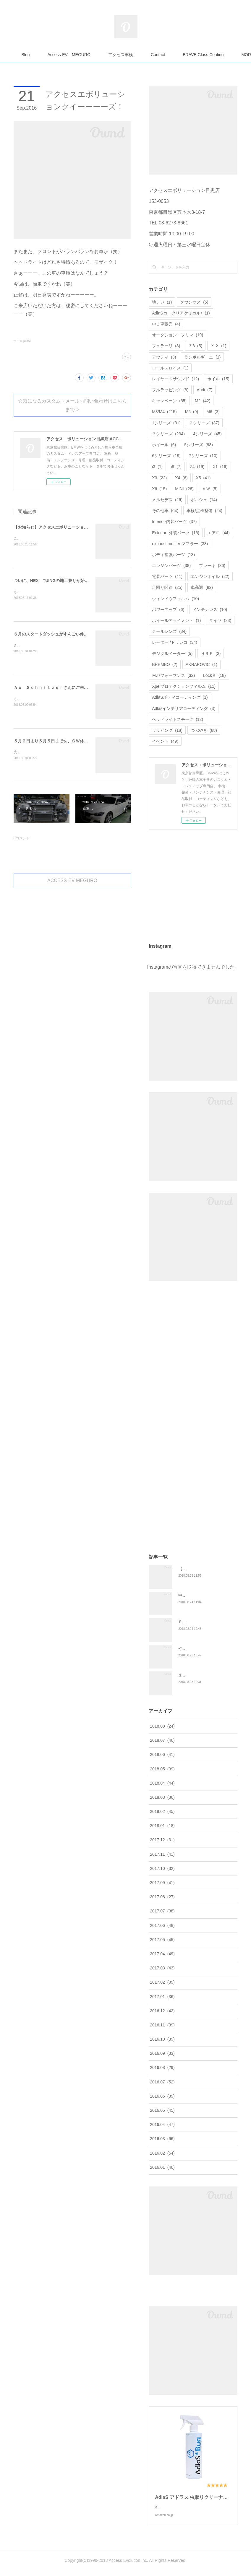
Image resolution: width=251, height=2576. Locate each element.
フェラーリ (166, 345)
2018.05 (162, 1769)
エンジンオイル (210, 576)
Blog (56, 54)
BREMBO (164, 664)
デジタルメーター (172, 653)
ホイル (218, 379)
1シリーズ (166, 423)
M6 (213, 411)
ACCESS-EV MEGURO (72, 880)
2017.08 (162, 1896)
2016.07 (162, 2082)
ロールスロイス (170, 368)
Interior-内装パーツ (174, 521)
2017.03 (162, 1968)
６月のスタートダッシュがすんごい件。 (51, 634)
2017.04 (162, 1953)
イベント (165, 741)
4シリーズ (207, 433)
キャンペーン (169, 400)
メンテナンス (209, 609)
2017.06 (162, 1925)
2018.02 (162, 1811)
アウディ (164, 357)
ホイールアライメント (176, 620)
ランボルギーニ (202, 357)
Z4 (197, 466)
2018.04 (162, 1783)
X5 (203, 477)
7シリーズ (203, 455)
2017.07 (162, 1911)
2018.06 (162, 1754)
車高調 (202, 587)
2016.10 (162, 2039)
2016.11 (162, 2025)
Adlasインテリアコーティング (183, 708)
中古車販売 (166, 324)
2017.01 (162, 1996)
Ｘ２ (218, 345)
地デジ (162, 302)
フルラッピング (170, 389)
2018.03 (162, 1797)
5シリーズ (198, 444)
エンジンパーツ (171, 565)
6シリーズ (166, 455)
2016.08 (162, 2067)
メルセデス (167, 499)
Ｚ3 (195, 345)
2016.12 (162, 2010)
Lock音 (214, 675)
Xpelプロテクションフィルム (184, 686)
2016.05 (162, 2110)
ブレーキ (212, 565)
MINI (184, 488)
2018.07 (162, 1740)
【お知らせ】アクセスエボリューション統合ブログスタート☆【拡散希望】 (84, 527)
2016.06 (162, 2096)
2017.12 (162, 1839)
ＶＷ (210, 488)
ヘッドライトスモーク (177, 719)
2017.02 (162, 1982)
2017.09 (162, 1882)
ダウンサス (194, 302)
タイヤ (220, 620)
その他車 (165, 510)
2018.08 (162, 1726)
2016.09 (162, 2053)
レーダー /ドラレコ (174, 642)
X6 (159, 488)
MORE (188, 54)
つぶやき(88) (22, 341)
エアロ (219, 532)
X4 (181, 477)
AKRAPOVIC (201, 664)
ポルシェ (204, 499)
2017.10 (162, 1868)
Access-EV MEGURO (99, 54)
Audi (204, 389)
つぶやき (204, 730)
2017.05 (162, 1939)
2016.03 (162, 2138)
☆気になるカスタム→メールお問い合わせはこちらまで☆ (72, 405)
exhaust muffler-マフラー (180, 543)
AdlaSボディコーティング (180, 697)
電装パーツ (167, 576)
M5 (191, 411)
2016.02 (162, 2153)
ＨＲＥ (211, 653)
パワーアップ (168, 609)
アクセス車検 (151, 54)
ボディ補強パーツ (173, 554)
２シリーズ (204, 423)
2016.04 (162, 2124)
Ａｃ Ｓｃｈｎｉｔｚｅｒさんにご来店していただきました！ (71, 687)
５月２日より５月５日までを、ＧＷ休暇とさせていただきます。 (74, 741)
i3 (157, 466)
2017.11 (162, 1854)
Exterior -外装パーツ (175, 532)
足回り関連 (167, 587)
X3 (159, 477)
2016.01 (162, 2167)
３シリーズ (168, 433)
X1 (220, 466)
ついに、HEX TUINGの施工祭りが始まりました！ (61, 580)
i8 (176, 466)
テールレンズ (169, 631)
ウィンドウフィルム (175, 598)
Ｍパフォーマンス (173, 675)
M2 (202, 400)
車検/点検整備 (204, 510)
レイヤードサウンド (175, 379)
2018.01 (162, 1825)
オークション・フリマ (177, 335)
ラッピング (167, 730)
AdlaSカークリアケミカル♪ (181, 313)
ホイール (164, 444)
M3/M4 (164, 411)
